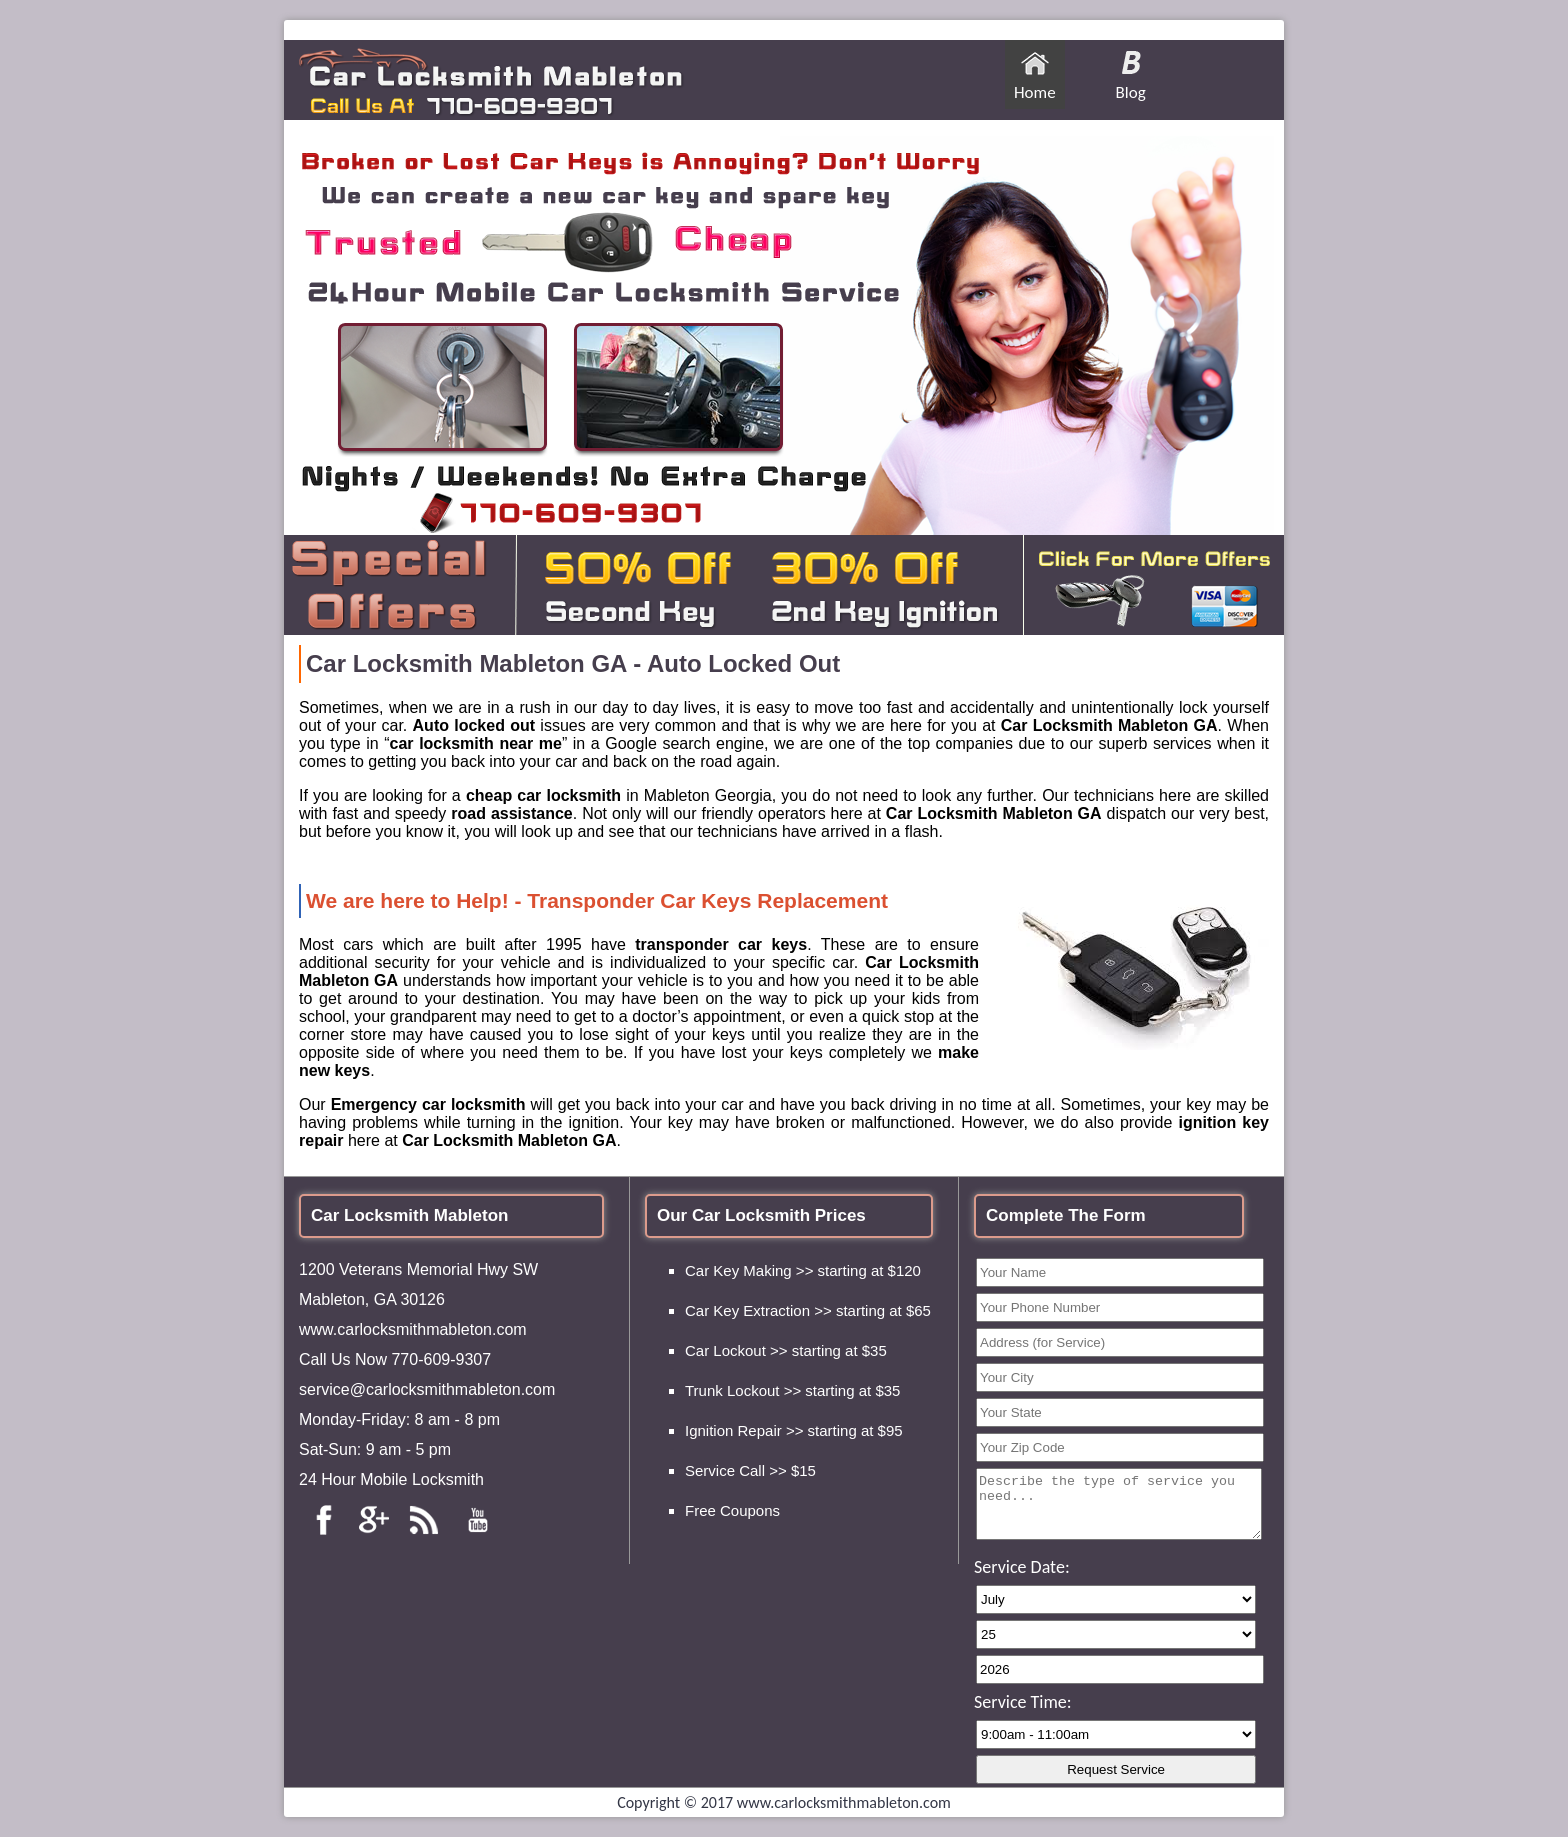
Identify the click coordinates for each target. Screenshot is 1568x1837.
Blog (1131, 92)
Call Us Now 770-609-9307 (395, 1359)
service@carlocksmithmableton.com (427, 1389)
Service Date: (1022, 1567)
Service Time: (1023, 1702)
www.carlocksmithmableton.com (413, 1329)
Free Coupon (729, 1510)
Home (1035, 92)
